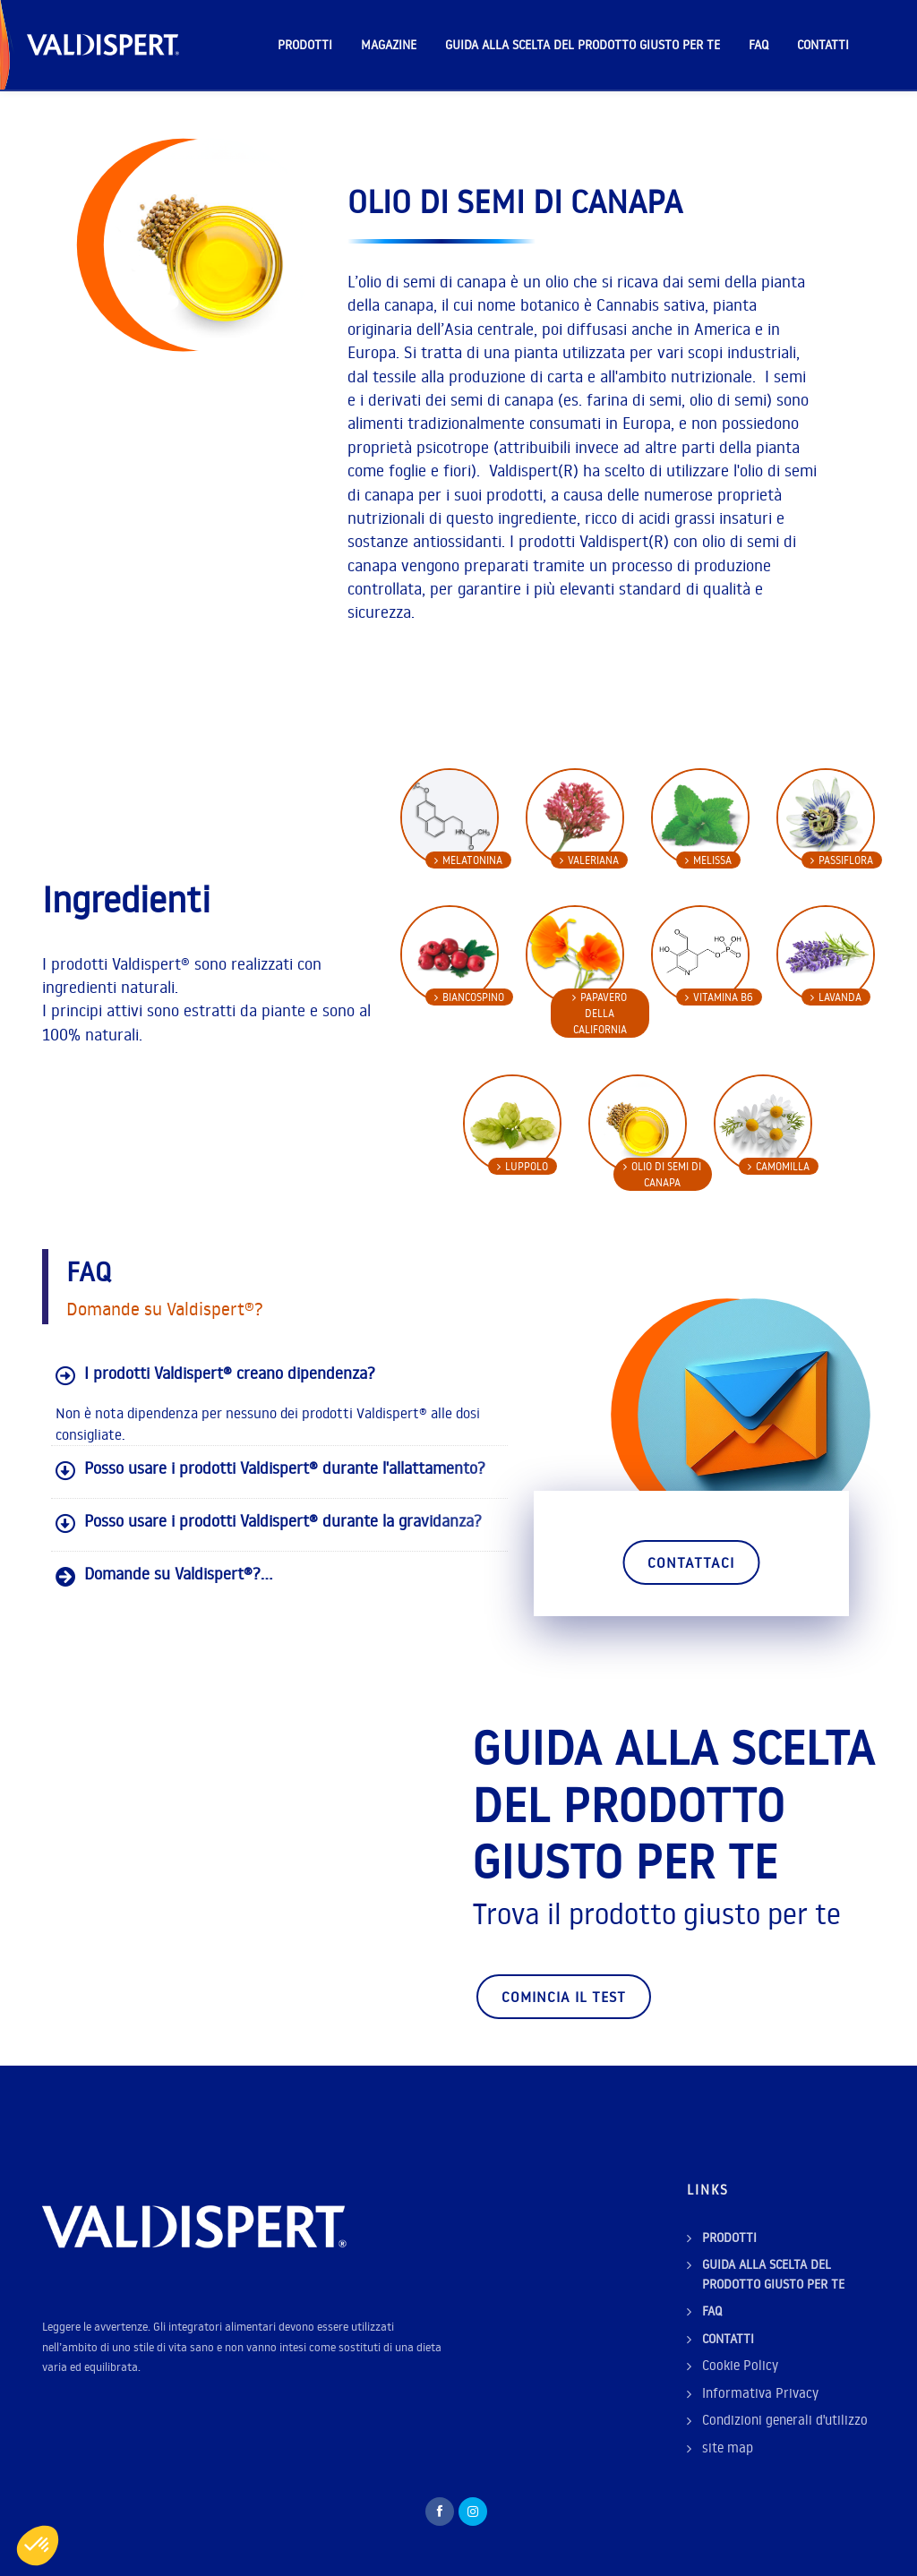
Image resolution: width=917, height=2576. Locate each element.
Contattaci (690, 1562)
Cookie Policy (740, 2365)
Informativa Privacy (760, 2392)
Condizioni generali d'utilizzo (785, 2419)
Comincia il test (563, 1997)
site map (727, 2447)
